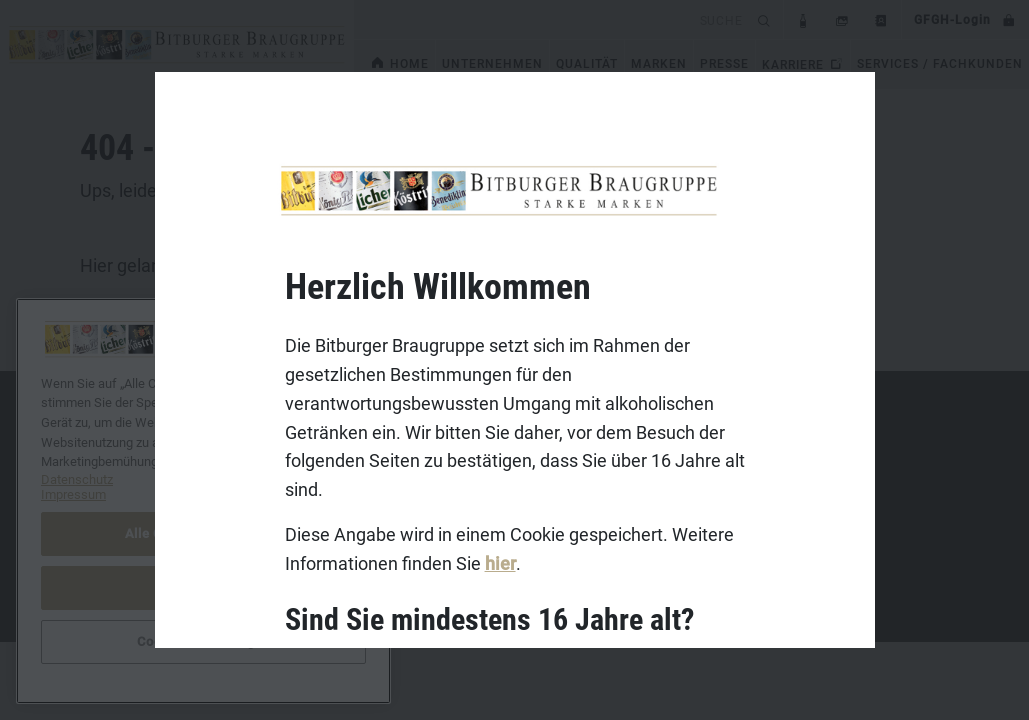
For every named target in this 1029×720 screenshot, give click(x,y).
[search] (552, 19)
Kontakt (75, 446)
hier (499, 563)
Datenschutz (90, 508)
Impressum (85, 477)
